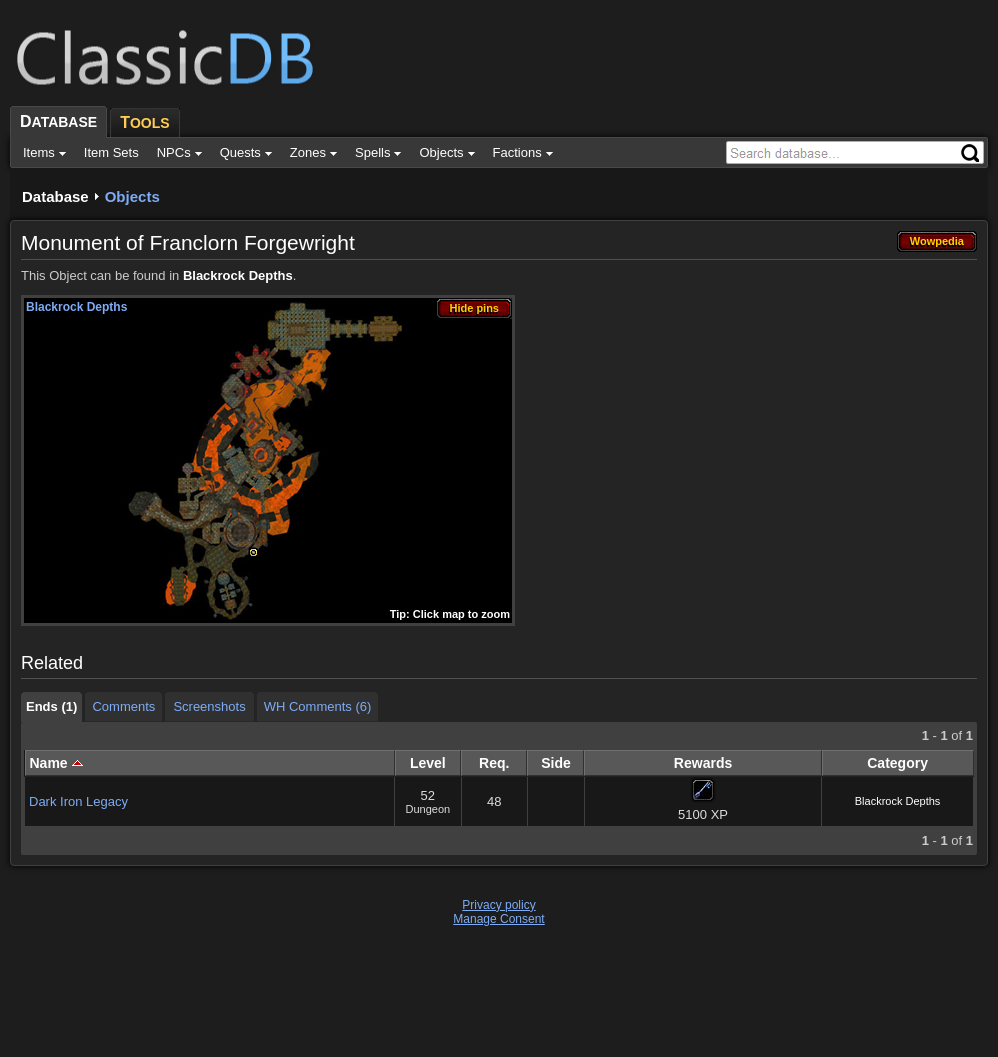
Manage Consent (498, 919)
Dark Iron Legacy (78, 801)
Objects (132, 196)
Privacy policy (498, 905)
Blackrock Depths (238, 275)
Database (55, 196)
